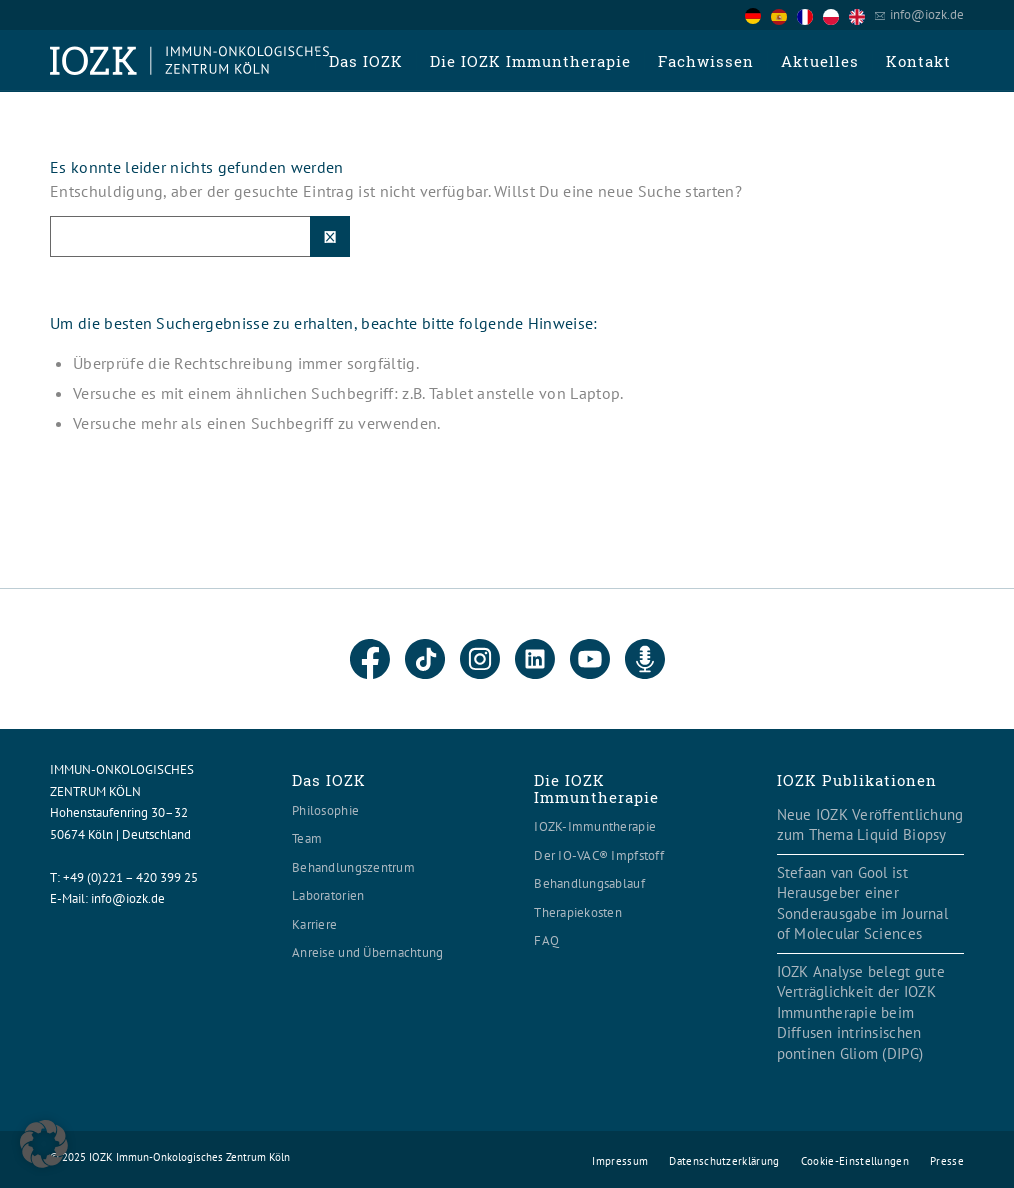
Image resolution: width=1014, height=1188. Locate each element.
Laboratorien (328, 895)
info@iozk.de (927, 14)
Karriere (314, 924)
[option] (784, 16)
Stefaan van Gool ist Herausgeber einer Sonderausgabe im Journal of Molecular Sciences (862, 903)
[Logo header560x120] (190, 61)
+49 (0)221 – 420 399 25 (130, 877)
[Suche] (200, 236)
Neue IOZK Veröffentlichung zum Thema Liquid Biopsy (870, 825)
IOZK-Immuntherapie (595, 826)
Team (307, 838)
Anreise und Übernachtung (367, 952)
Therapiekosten (578, 912)
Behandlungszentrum (353, 867)
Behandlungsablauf (589, 883)
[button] (44, 1144)
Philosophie (325, 810)
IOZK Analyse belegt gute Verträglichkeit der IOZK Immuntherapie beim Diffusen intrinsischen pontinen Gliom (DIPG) (861, 1012)
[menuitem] (365, 61)
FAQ (546, 940)
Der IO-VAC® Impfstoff (598, 855)
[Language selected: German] (810, 14)
